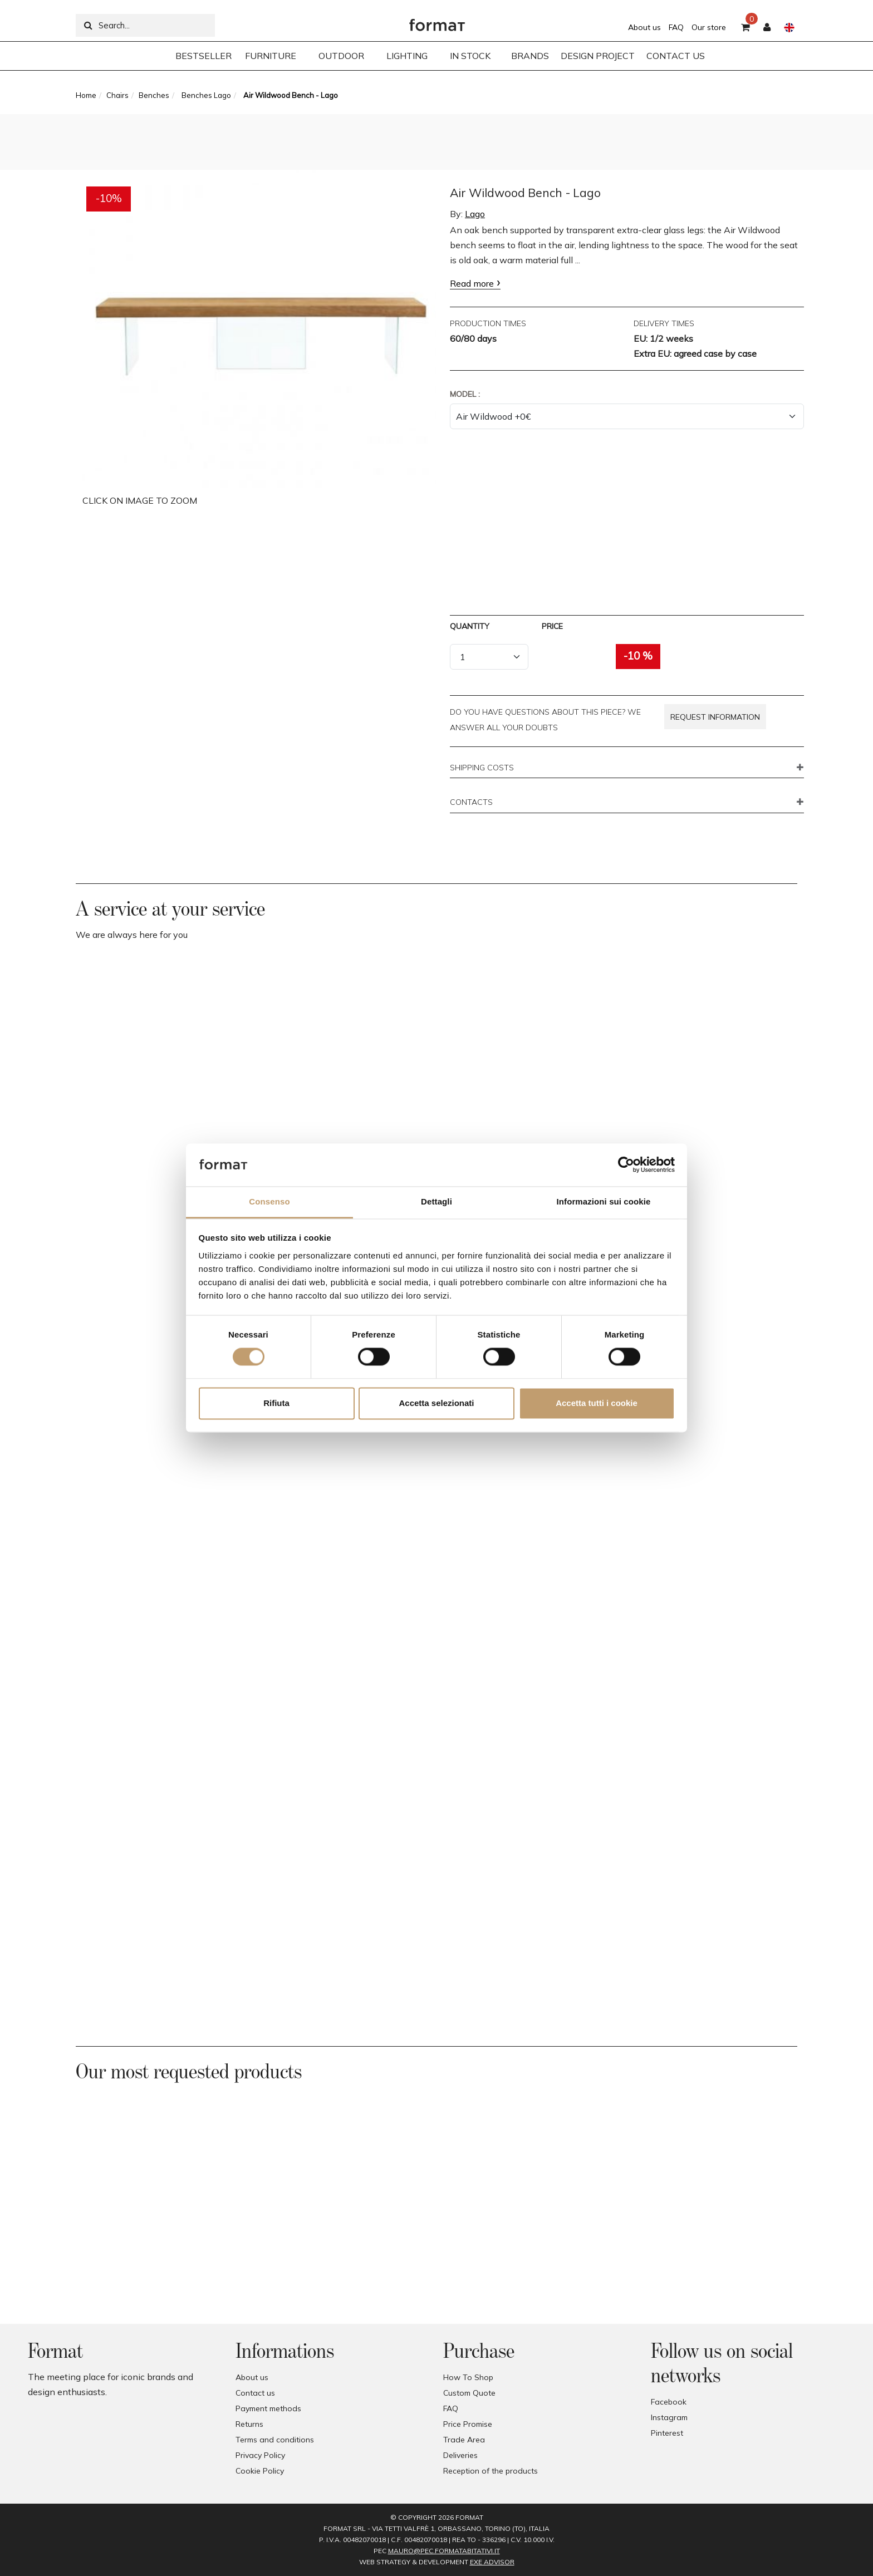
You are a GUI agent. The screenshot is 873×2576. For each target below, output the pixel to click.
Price (552, 626)
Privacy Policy (260, 2455)
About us (644, 27)
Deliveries (460, 2455)
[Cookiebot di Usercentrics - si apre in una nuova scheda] (626, 1165)
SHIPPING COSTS (482, 768)
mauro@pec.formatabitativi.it (444, 2550)
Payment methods (268, 2408)
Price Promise (467, 2424)
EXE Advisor (492, 2562)
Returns (249, 2424)
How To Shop (468, 2377)
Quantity (469, 626)
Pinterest (667, 2433)
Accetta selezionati (436, 1403)
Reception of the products (490, 2471)
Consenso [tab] (269, 1201)
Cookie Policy (260, 2471)
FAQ (676, 27)
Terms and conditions (275, 2440)
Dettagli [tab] (436, 1201)
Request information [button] (715, 717)
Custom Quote (469, 2393)
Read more (472, 283)
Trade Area (464, 2440)
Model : (465, 394)
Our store (708, 27)
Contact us (255, 2393)
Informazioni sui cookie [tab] (604, 1201)
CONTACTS (471, 802)
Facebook (668, 2402)
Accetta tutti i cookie (596, 1403)
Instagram (669, 2417)
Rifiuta (276, 1403)
